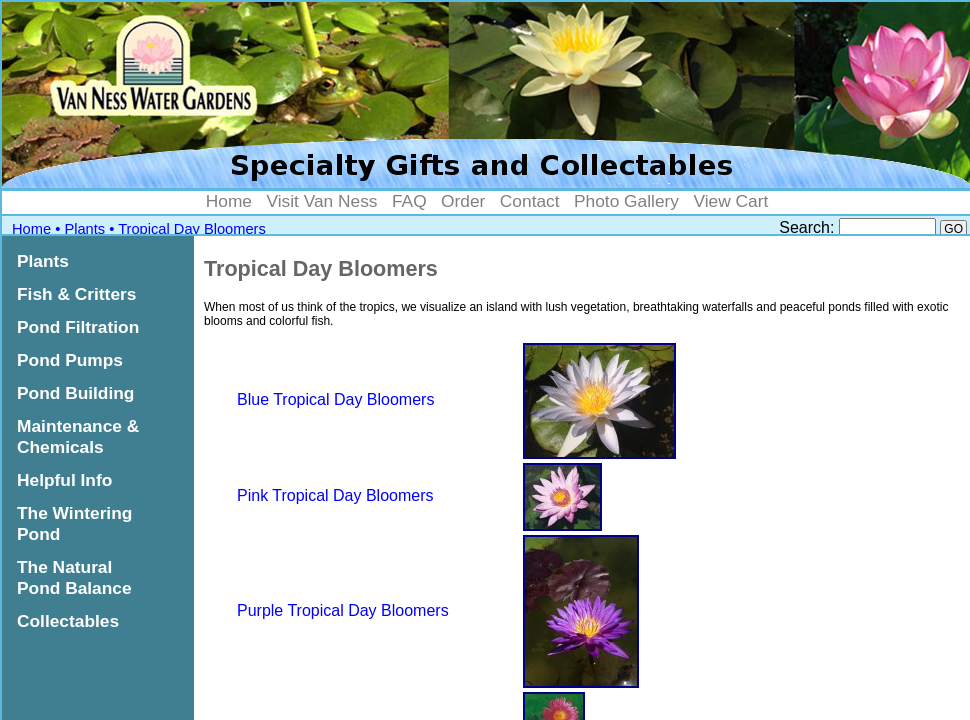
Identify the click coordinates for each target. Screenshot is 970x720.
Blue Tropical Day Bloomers (335, 399)
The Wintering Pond (74, 523)
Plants (84, 229)
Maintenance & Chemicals (78, 436)
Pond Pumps (70, 360)
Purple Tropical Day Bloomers (343, 610)
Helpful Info (64, 480)
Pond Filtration (78, 327)
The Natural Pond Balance (74, 577)
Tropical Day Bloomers (192, 229)
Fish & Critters (76, 294)
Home (229, 201)
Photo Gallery (626, 201)
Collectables (68, 621)
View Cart (730, 201)
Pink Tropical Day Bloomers (335, 495)
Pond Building (75, 393)
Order (463, 201)
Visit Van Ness (321, 201)
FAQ (409, 201)
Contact (530, 201)
